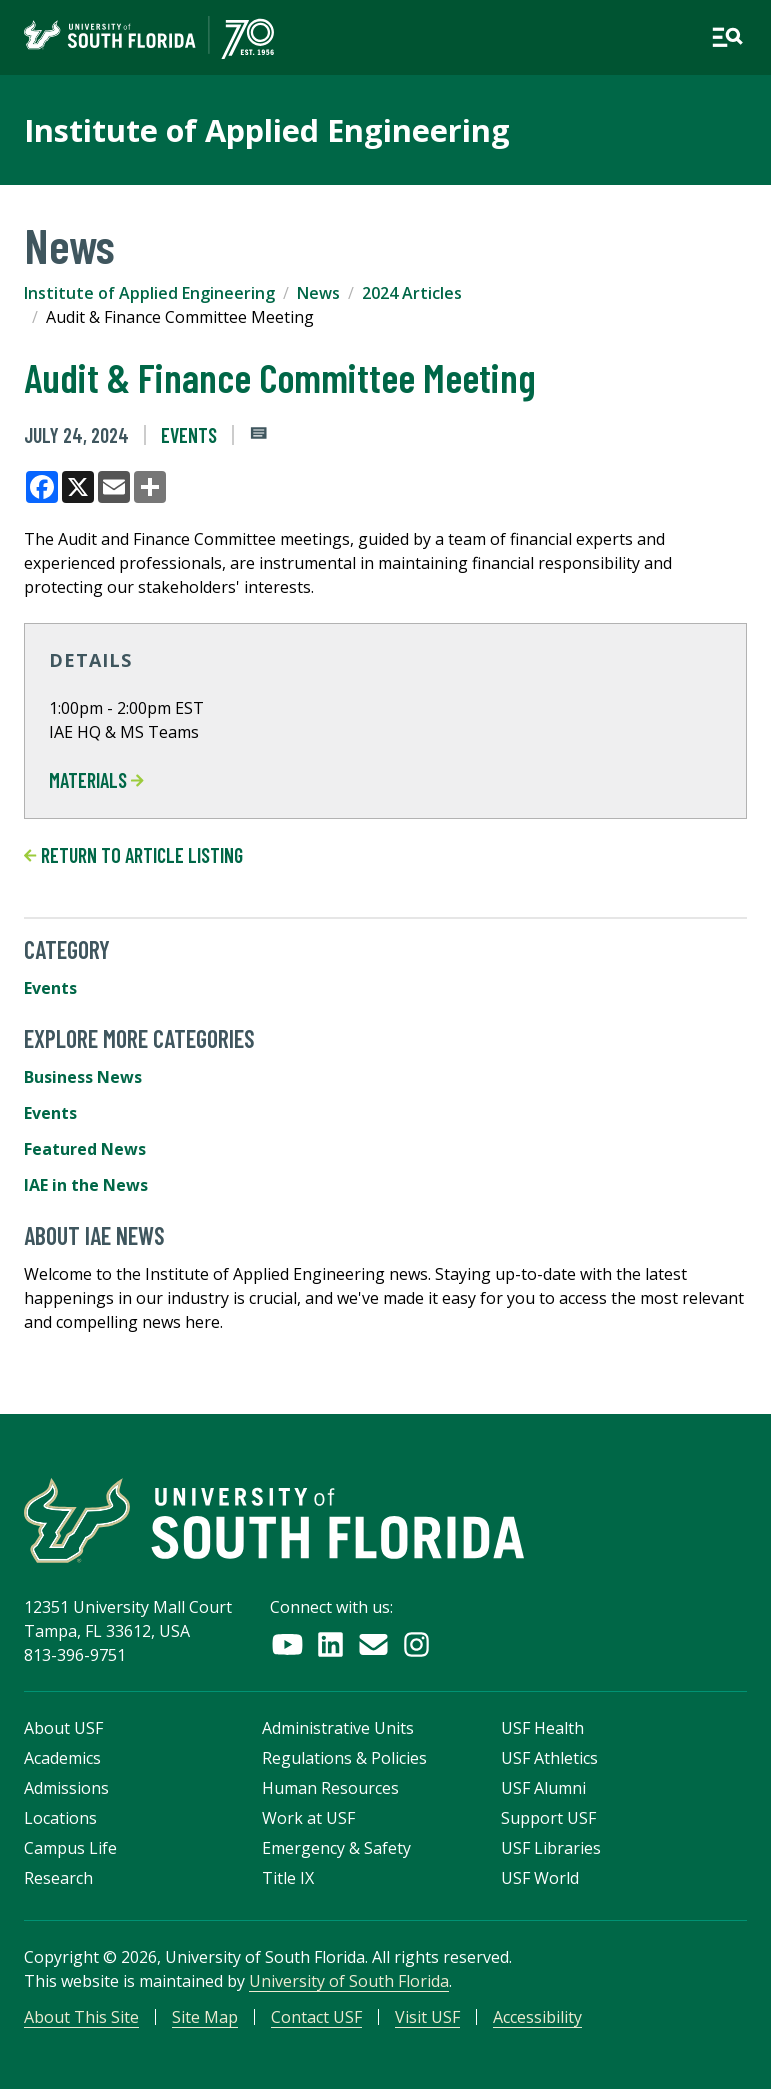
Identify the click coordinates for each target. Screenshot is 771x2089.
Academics (62, 1758)
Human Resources (330, 1788)
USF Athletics (549, 1758)
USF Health (542, 1728)
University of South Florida (349, 1981)
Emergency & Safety (336, 1848)
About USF (63, 1728)
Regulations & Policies (344, 1758)
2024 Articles (412, 293)
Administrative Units (338, 1728)
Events (189, 435)
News (318, 293)
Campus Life (70, 1848)
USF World (540, 1878)
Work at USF (308, 1818)
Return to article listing (133, 855)
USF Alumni (543, 1788)
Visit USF (427, 2017)
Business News (83, 1077)
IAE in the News (86, 1185)
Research (58, 1878)
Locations (60, 1818)
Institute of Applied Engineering (149, 293)
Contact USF (316, 2017)
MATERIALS (96, 780)
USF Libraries (551, 1848)
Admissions (66, 1788)
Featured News (85, 1149)
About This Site (81, 2017)
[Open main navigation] (727, 37)
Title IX (288, 1878)
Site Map (205, 2017)
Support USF (548, 1818)
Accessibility (537, 2017)
